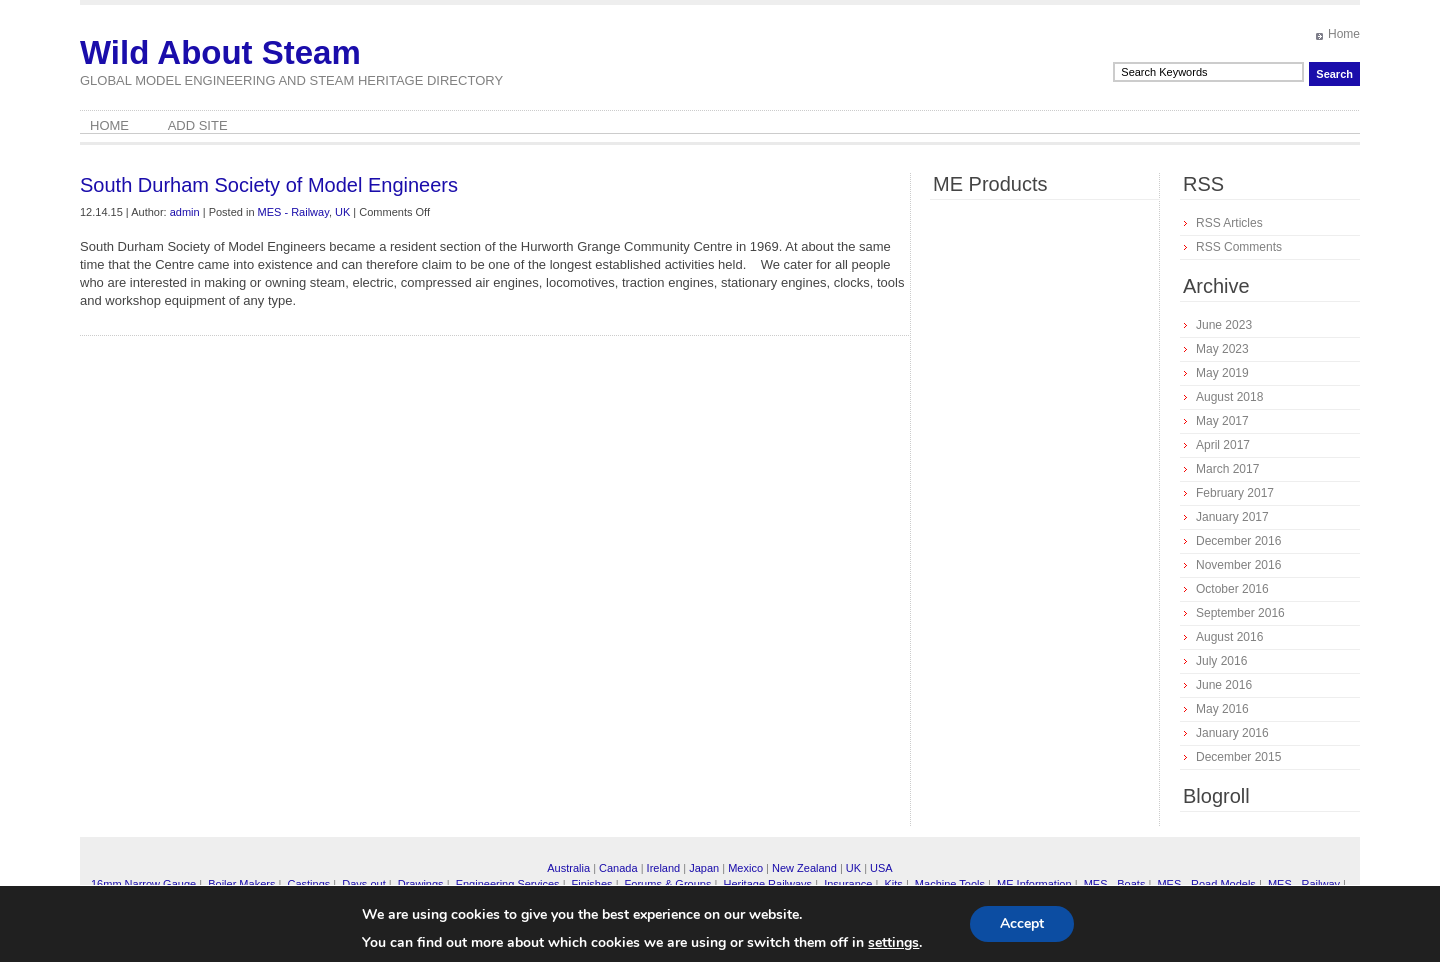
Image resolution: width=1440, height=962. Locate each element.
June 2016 (1224, 685)
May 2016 (1222, 709)
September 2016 (1240, 613)
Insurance (848, 884)
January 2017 (1232, 517)
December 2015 (1238, 757)
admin (185, 212)
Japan (704, 868)
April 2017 (1223, 445)
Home (1344, 34)
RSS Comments (1239, 247)
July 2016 (1221, 661)
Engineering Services (508, 884)
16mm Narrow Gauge (143, 884)
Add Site (198, 125)
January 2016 (1232, 733)
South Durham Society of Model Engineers (269, 185)
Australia (568, 868)
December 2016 (1238, 541)
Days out (363, 884)
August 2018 (1229, 397)
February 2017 (1235, 493)
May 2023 (1222, 349)
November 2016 (1238, 565)
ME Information (1034, 884)
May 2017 (1222, 421)
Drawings (421, 884)
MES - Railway (293, 212)
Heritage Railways (767, 884)
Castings (308, 884)
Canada (618, 868)
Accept (1022, 923)
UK (342, 212)
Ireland (664, 868)
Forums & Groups (668, 884)
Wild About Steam (220, 52)
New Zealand (804, 868)
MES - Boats (1115, 884)
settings (893, 943)
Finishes (592, 884)
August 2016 (1229, 637)
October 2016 (1232, 589)
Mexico (745, 868)
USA (881, 868)
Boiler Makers (241, 884)
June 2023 (1224, 325)
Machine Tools (950, 884)
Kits (893, 884)
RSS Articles (1229, 223)
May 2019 (1222, 373)
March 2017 (1227, 469)
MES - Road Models (1206, 884)
